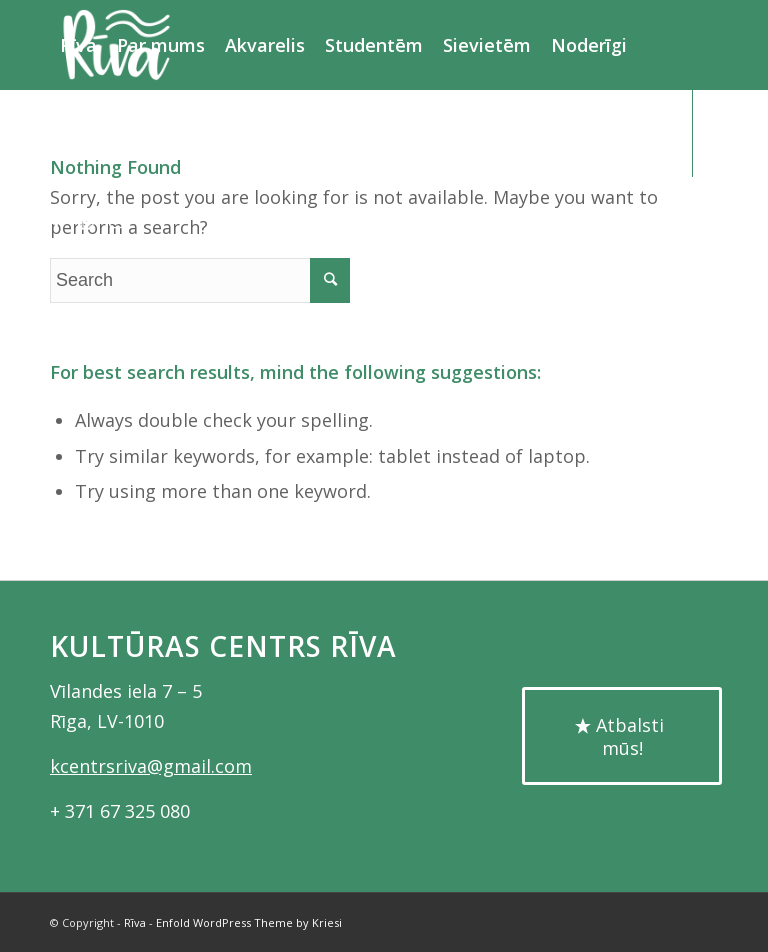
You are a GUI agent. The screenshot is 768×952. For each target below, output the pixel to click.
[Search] (163, 133)
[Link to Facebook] (56, 220)
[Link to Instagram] (116, 220)
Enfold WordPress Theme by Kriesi (249, 922)
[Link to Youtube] (86, 220)
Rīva (135, 922)
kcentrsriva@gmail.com (151, 766)
